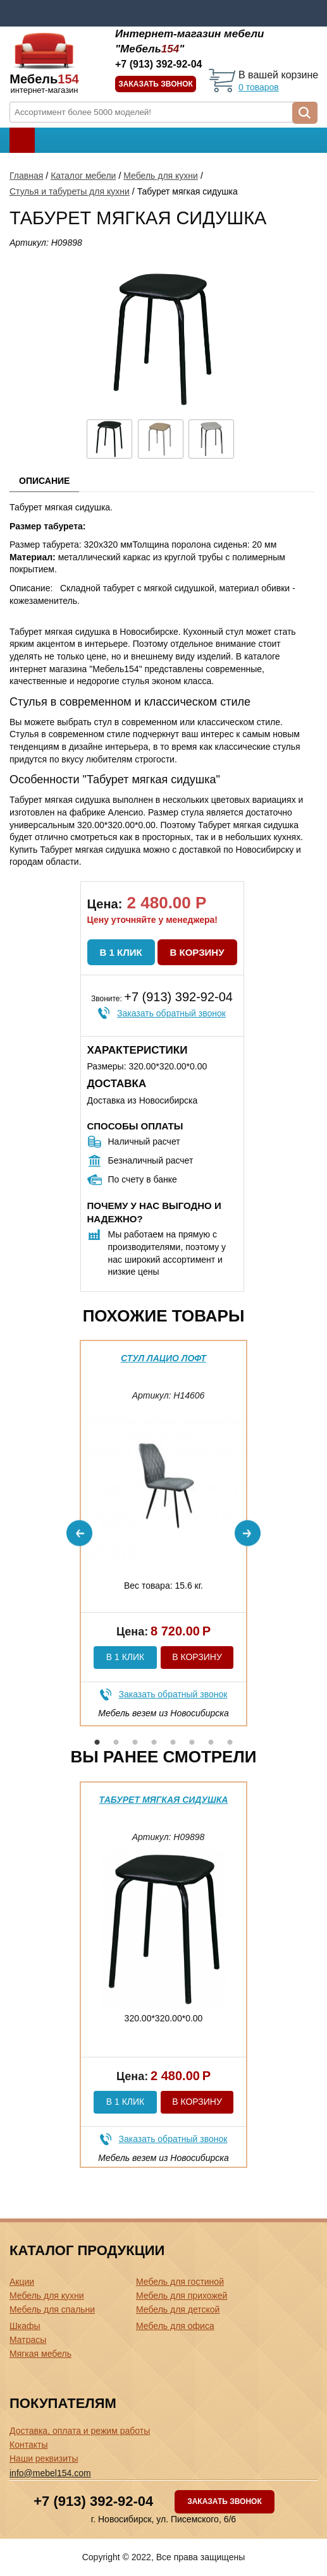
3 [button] (135, 1742)
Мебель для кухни (160, 176)
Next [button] (248, 1533)
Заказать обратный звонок (171, 1013)
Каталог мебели (83, 176)
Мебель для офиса (175, 2326)
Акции (21, 2282)
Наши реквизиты (43, 2458)
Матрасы (27, 2340)
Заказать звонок (155, 84)
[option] (163, 1533)
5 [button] (173, 1742)
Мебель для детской (177, 2309)
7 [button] (211, 1742)
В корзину (197, 952)
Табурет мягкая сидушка (163, 1800)
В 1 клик (121, 952)
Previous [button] (79, 1533)
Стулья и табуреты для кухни (69, 191)
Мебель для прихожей (181, 2295)
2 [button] (116, 1742)
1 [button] (97, 1742)
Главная (26, 176)
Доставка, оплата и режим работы (79, 2431)
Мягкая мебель (40, 2354)
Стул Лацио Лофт (163, 1358)
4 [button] (154, 1742)
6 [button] (192, 1742)
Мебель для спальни (52, 2309)
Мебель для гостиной (180, 2282)
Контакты (28, 2445)
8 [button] (230, 1742)
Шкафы (24, 2326)
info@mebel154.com (50, 2473)
